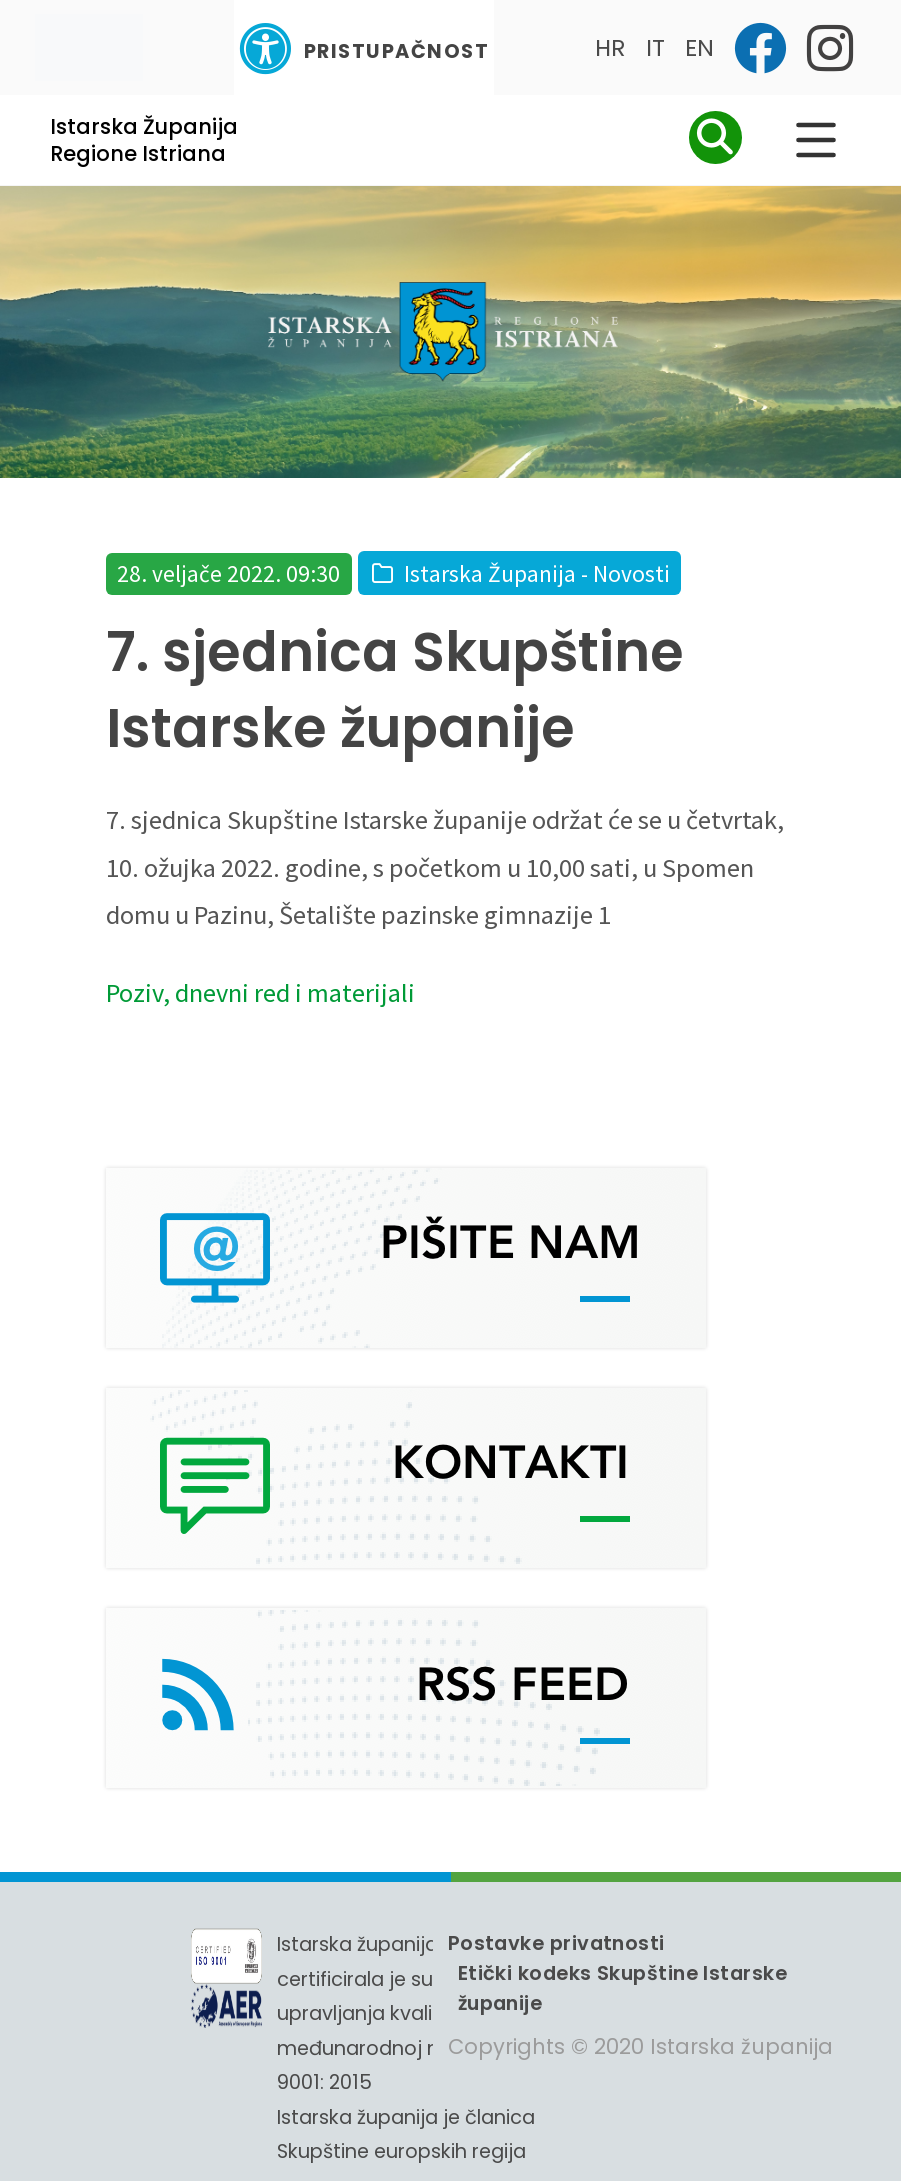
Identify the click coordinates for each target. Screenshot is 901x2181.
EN (699, 47)
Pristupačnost (364, 48)
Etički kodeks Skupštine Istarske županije (622, 1988)
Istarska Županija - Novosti (537, 573)
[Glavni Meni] (816, 140)
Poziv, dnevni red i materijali (260, 992)
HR (610, 47)
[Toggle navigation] (89, 47)
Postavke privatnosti (556, 1943)
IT (655, 47)
